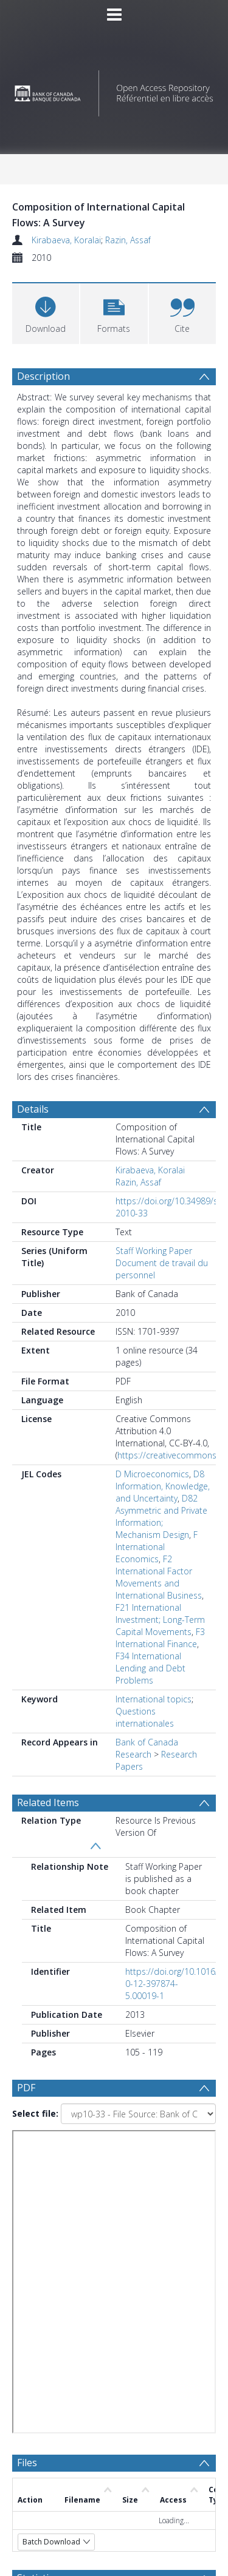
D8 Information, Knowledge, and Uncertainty (163, 1486)
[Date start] (131, 2319)
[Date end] (126, 2343)
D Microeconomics (152, 1474)
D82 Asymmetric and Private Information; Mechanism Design (161, 1516)
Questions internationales (145, 1717)
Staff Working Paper (154, 1250)
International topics (154, 1699)
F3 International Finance (160, 1638)
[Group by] (114, 2295)
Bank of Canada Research (147, 1748)
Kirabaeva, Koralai (66, 240)
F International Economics (157, 1547)
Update (58, 2390)
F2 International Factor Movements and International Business (159, 1577)
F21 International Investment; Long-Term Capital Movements (160, 1619)
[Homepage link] (114, 90)
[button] (113, 312)
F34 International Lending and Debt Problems (150, 1668)
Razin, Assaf (128, 240)
